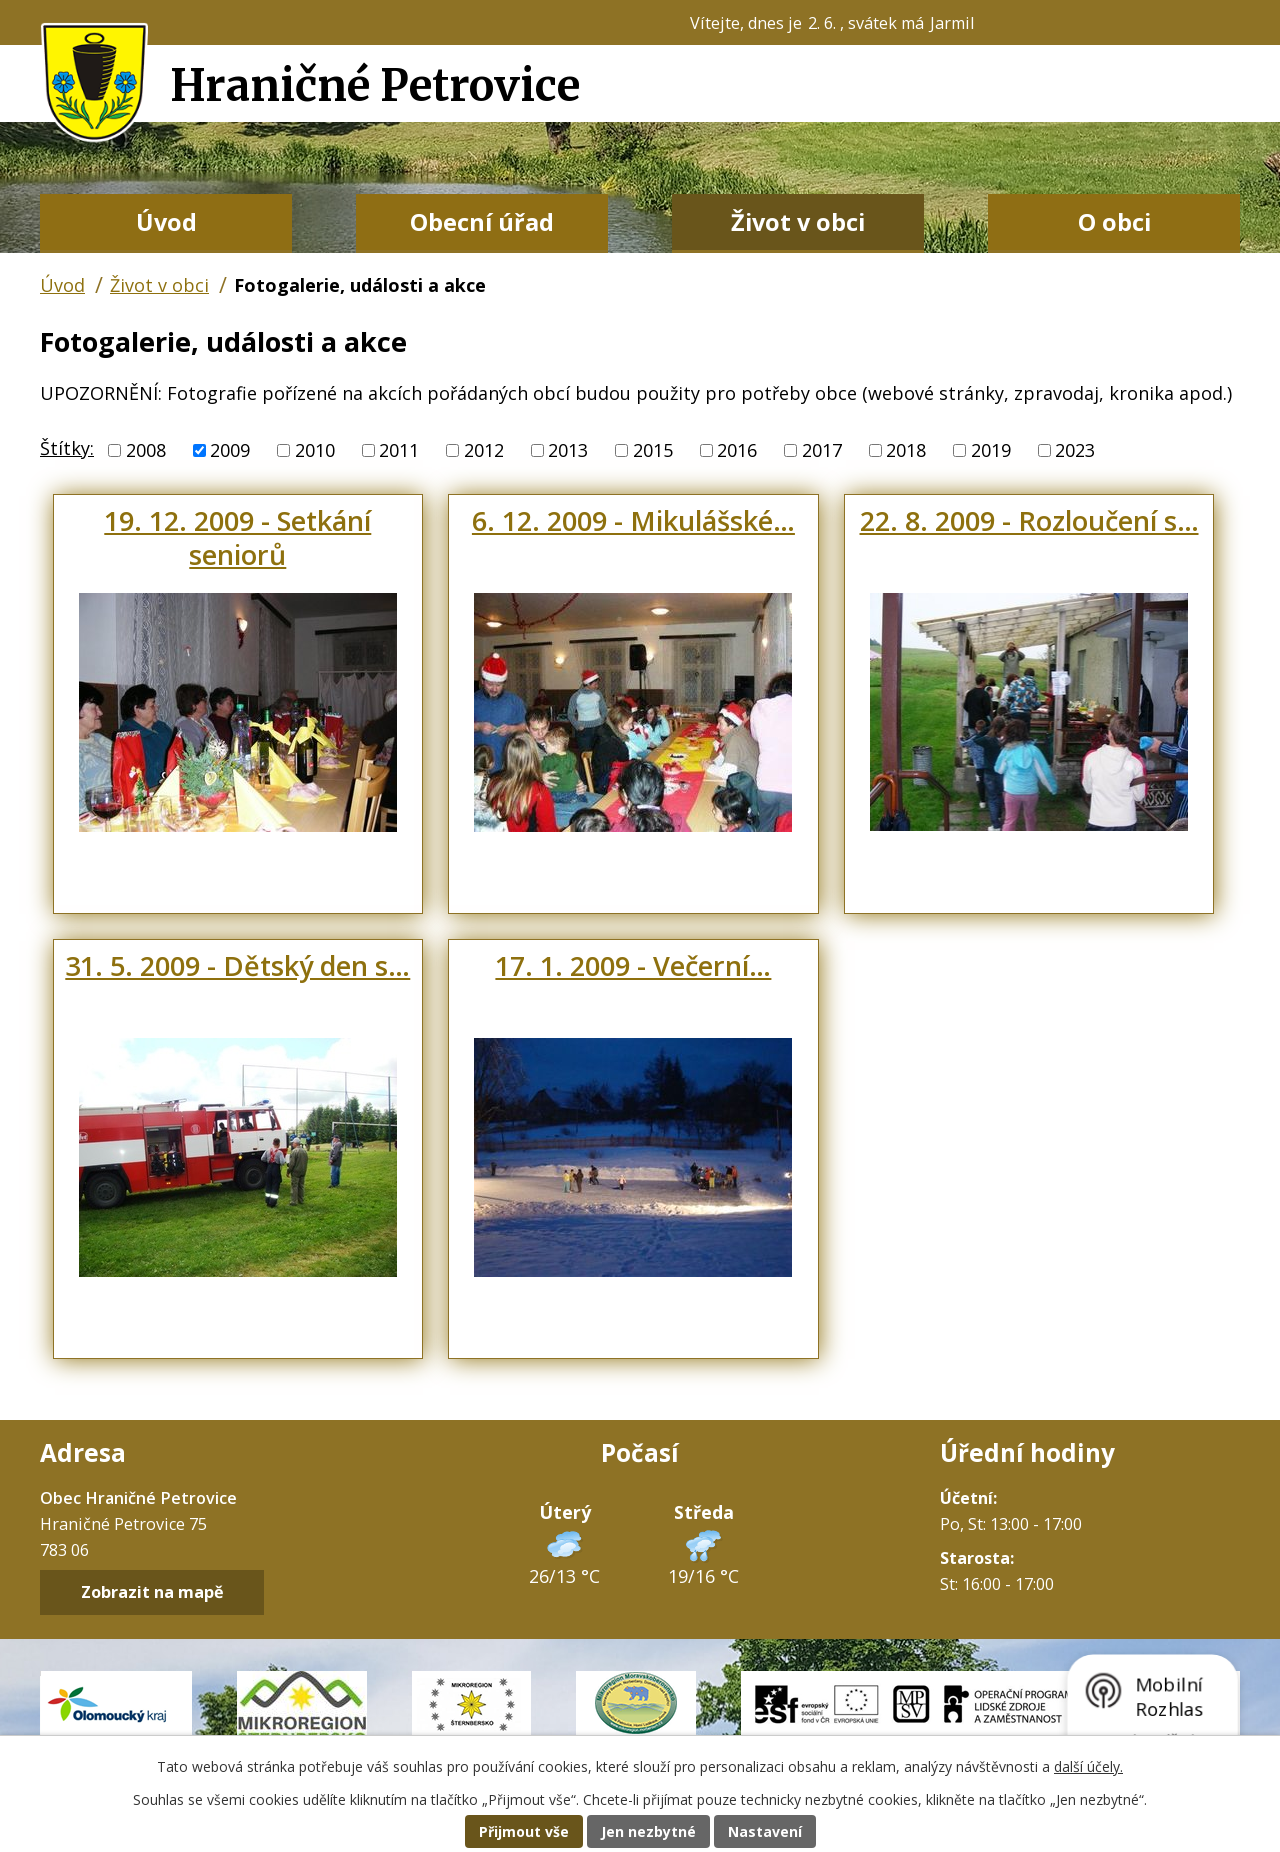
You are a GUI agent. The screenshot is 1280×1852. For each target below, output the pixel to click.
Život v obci (798, 222)
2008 (146, 450)
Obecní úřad (482, 222)
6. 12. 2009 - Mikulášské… (633, 520)
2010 (315, 450)
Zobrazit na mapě (152, 1592)
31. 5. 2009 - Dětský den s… (237, 965)
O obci (1114, 222)
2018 (906, 450)
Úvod (166, 222)
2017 (822, 450)
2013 (568, 450)
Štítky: (67, 448)
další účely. (1088, 1766)
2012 (484, 450)
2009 (230, 450)
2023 (1075, 450)
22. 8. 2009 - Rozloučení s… (1029, 520)
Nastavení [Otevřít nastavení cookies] (765, 1831)
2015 (653, 450)
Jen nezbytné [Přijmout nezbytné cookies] (648, 1831)
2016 (737, 450)
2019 (991, 450)
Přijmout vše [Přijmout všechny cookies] (524, 1831)
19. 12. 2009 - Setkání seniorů (237, 537)
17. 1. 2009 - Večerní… (633, 965)
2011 (399, 450)
